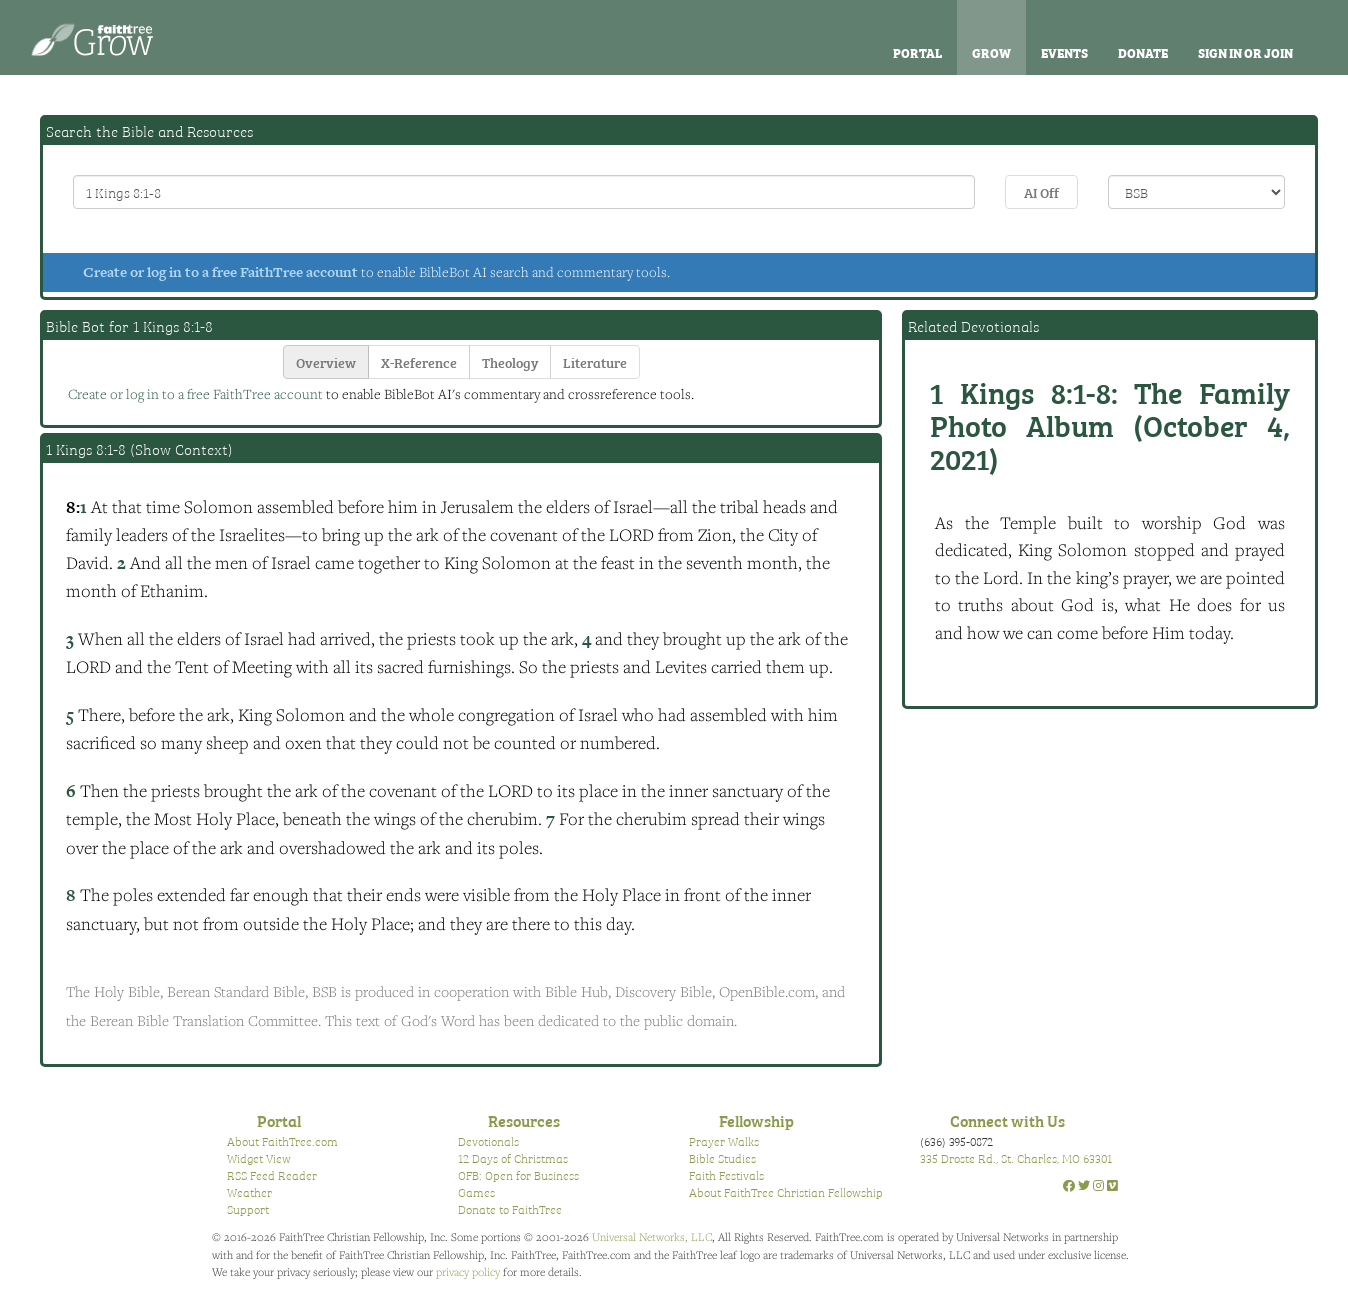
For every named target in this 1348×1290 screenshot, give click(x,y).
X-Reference (419, 361)
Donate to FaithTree (510, 1209)
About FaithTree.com (282, 1141)
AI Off (1041, 191)
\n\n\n (1196, 192)
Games (476, 1192)
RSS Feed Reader (272, 1175)
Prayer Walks (724, 1141)
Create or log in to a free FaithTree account (220, 272)
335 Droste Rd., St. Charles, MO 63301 (1016, 1158)
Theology (510, 361)
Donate (1143, 52)
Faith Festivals (726, 1175)
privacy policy (468, 1271)
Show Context (181, 449)
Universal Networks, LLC (652, 1236)
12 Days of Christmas (513, 1158)
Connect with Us (1007, 1120)
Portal (917, 52)
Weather (249, 1192)
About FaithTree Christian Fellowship (786, 1192)
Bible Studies (722, 1158)
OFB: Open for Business (518, 1175)
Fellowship (756, 1120)
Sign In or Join (1245, 52)
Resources (524, 1120)
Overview (326, 361)
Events (1064, 52)
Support (248, 1209)
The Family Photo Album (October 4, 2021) (1110, 424)
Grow (991, 52)
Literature (595, 361)
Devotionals (488, 1141)
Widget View (259, 1158)
